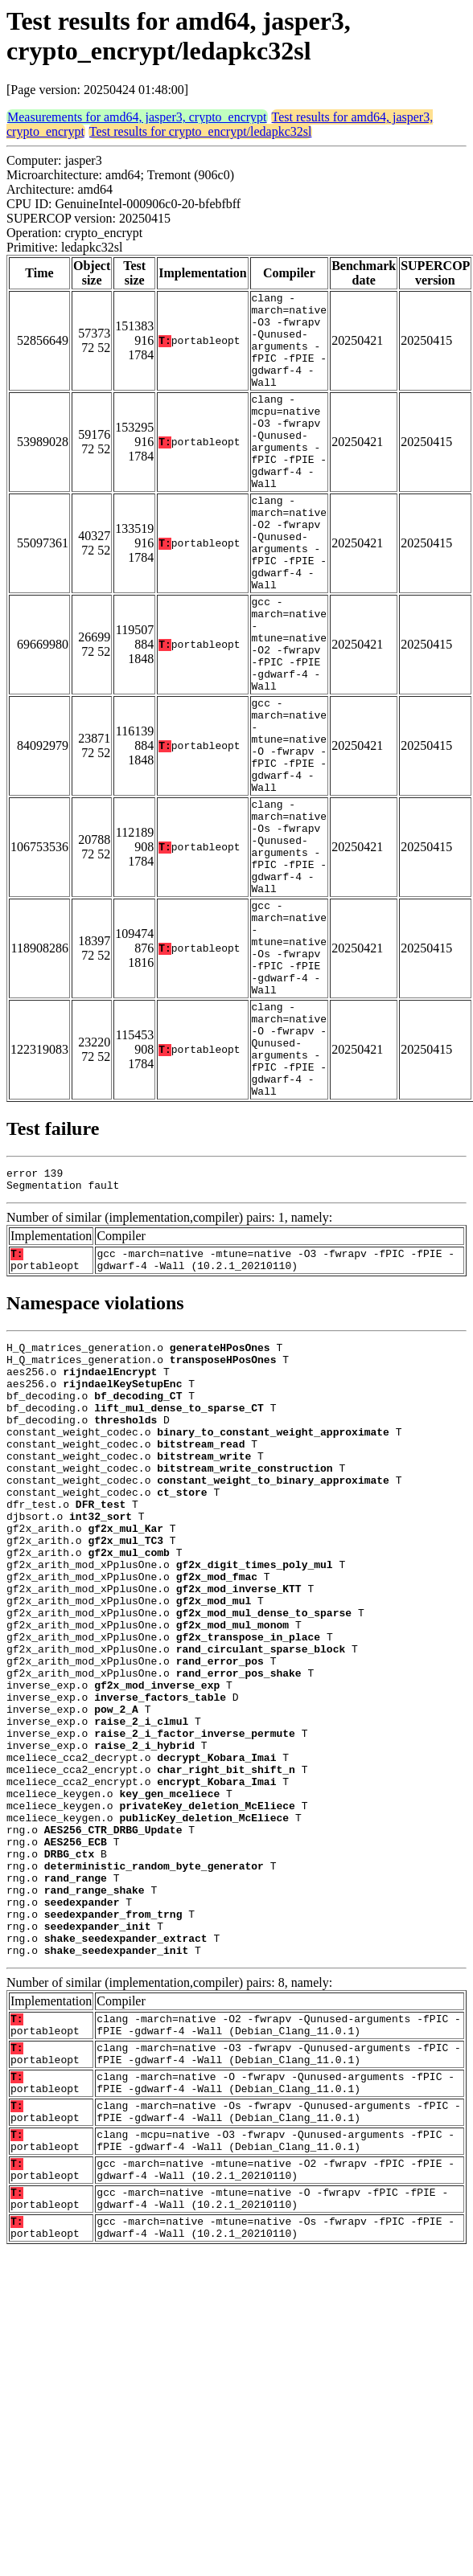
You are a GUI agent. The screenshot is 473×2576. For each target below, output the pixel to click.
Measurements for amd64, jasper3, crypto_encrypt (137, 117)
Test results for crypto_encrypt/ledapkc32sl (200, 131)
